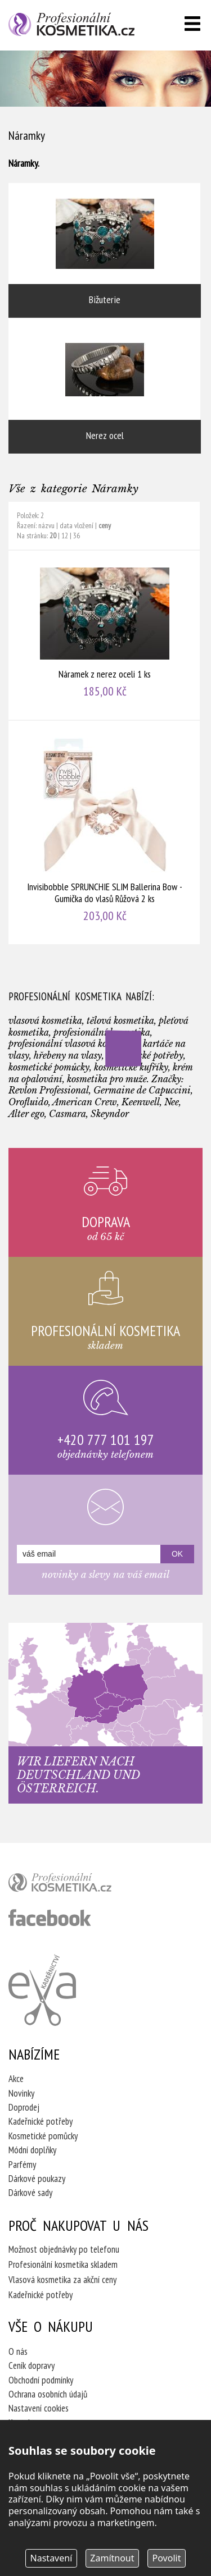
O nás (18, 2351)
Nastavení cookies (38, 2408)
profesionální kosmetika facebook (49, 1917)
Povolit (166, 2558)
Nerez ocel (104, 386)
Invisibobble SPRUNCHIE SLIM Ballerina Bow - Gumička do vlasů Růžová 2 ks (104, 832)
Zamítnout (112, 2558)
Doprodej (23, 2107)
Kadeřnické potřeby (40, 2121)
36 (76, 535)
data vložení (76, 525)
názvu (46, 525)
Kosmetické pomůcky (43, 2136)
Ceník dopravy (31, 2365)
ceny (104, 525)
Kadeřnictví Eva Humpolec (42, 1990)
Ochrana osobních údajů (47, 2394)
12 (64, 535)
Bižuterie (104, 250)
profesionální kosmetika (78, 1885)
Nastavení (51, 2558)
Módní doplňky (32, 2150)
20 (53, 535)
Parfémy (22, 2164)
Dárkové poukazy (36, 2178)
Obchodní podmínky (40, 2380)
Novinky (21, 2093)
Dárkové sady (30, 2192)
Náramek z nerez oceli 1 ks (104, 635)
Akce (16, 2078)
